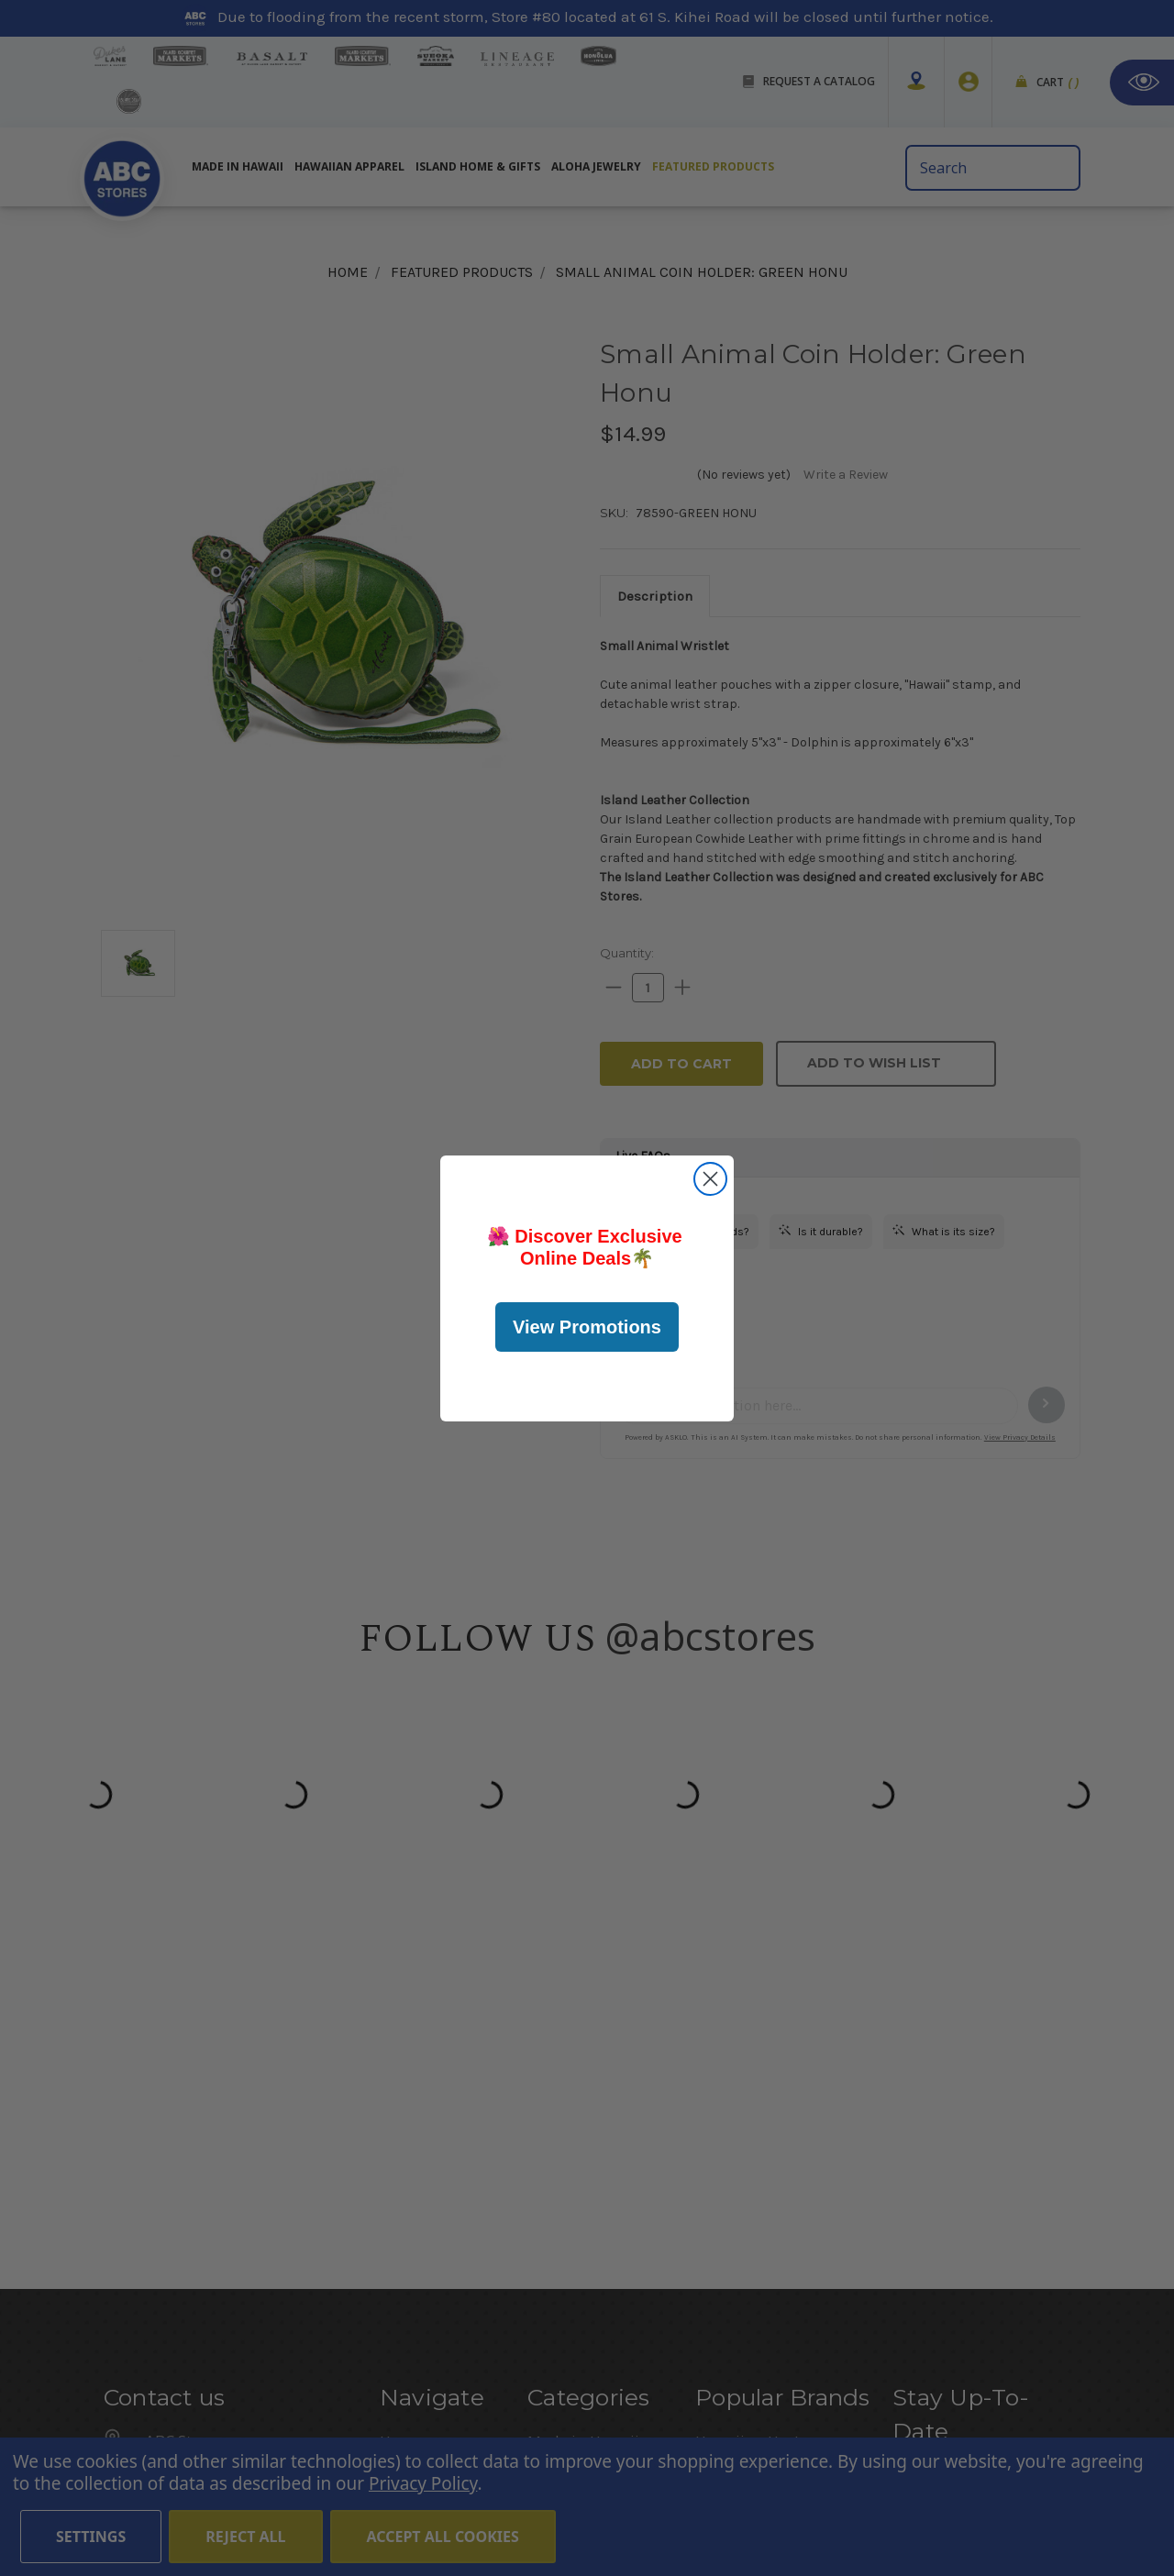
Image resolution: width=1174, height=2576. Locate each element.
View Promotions (587, 1327)
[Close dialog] (710, 1179)
